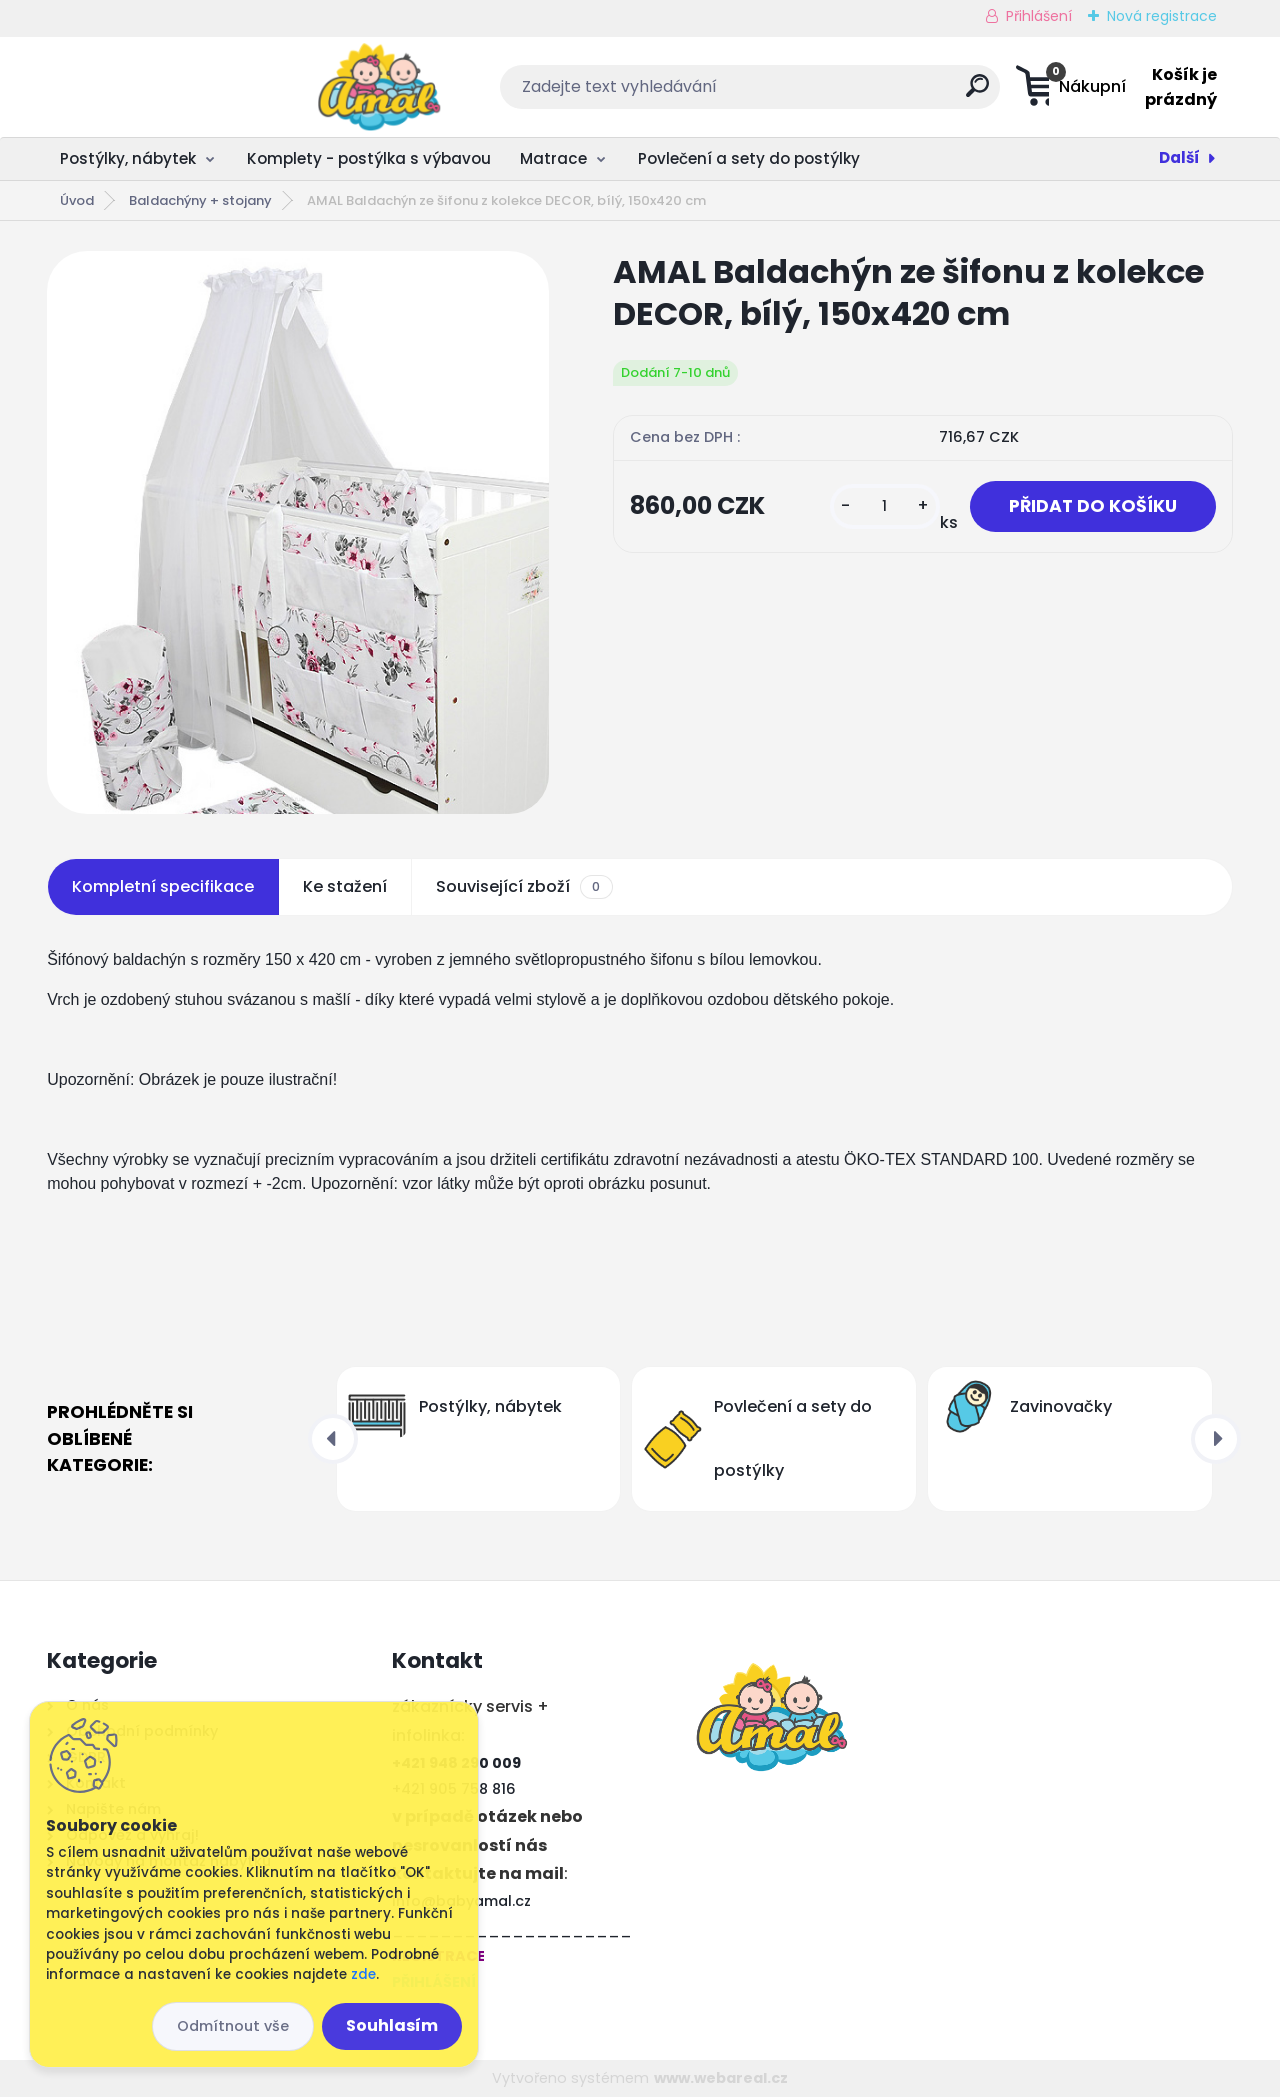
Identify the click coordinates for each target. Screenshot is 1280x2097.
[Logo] (169, 87)
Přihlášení (1039, 16)
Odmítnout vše (233, 2026)
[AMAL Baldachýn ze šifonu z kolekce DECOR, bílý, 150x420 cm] (298, 532)
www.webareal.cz (721, 2078)
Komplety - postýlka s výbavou (369, 158)
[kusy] (882, 506)
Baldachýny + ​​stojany (200, 200)
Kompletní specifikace (163, 886)
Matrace (553, 158)
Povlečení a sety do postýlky (749, 158)
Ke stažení (345, 886)
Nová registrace (1162, 16)
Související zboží (524, 887)
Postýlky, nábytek (128, 158)
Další (1179, 157)
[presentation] (333, 1439)
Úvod (77, 200)
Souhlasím (392, 2025)
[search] (838, 93)
